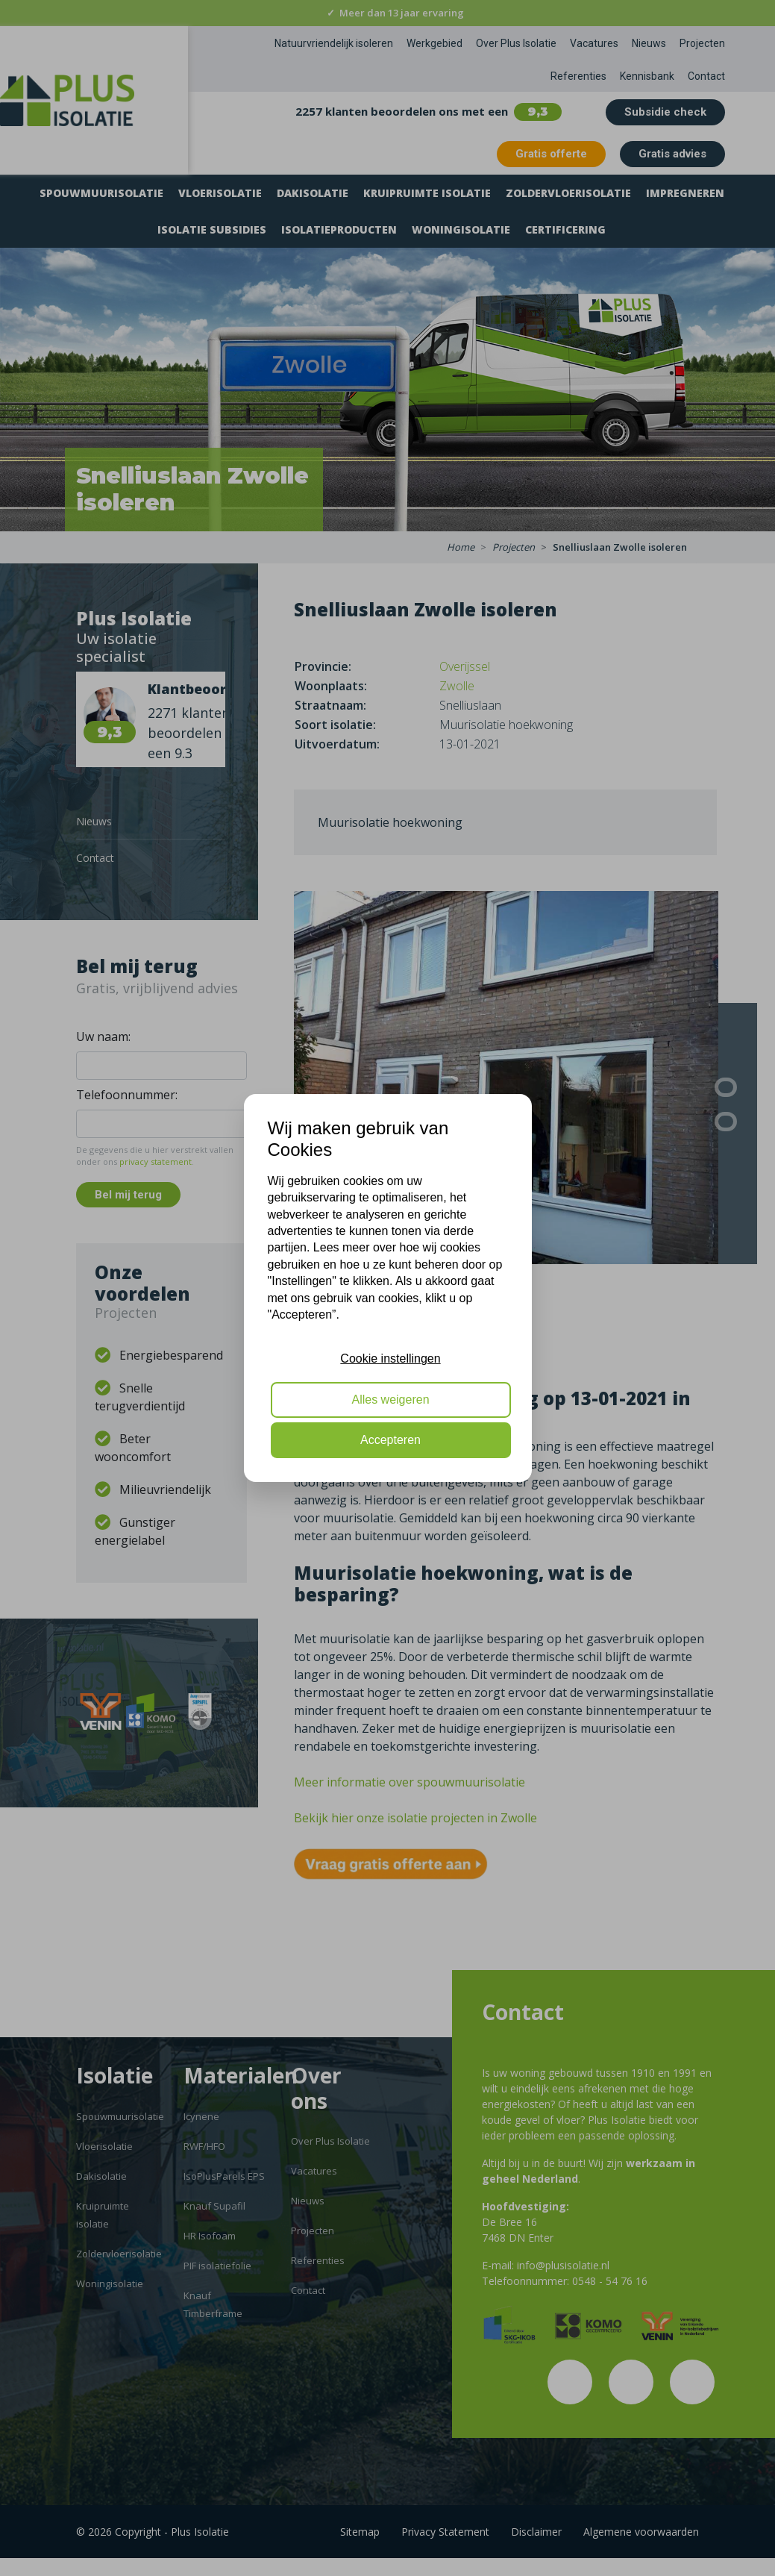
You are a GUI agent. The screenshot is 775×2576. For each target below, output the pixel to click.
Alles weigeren (390, 1399)
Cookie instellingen (390, 1358)
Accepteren (390, 1440)
